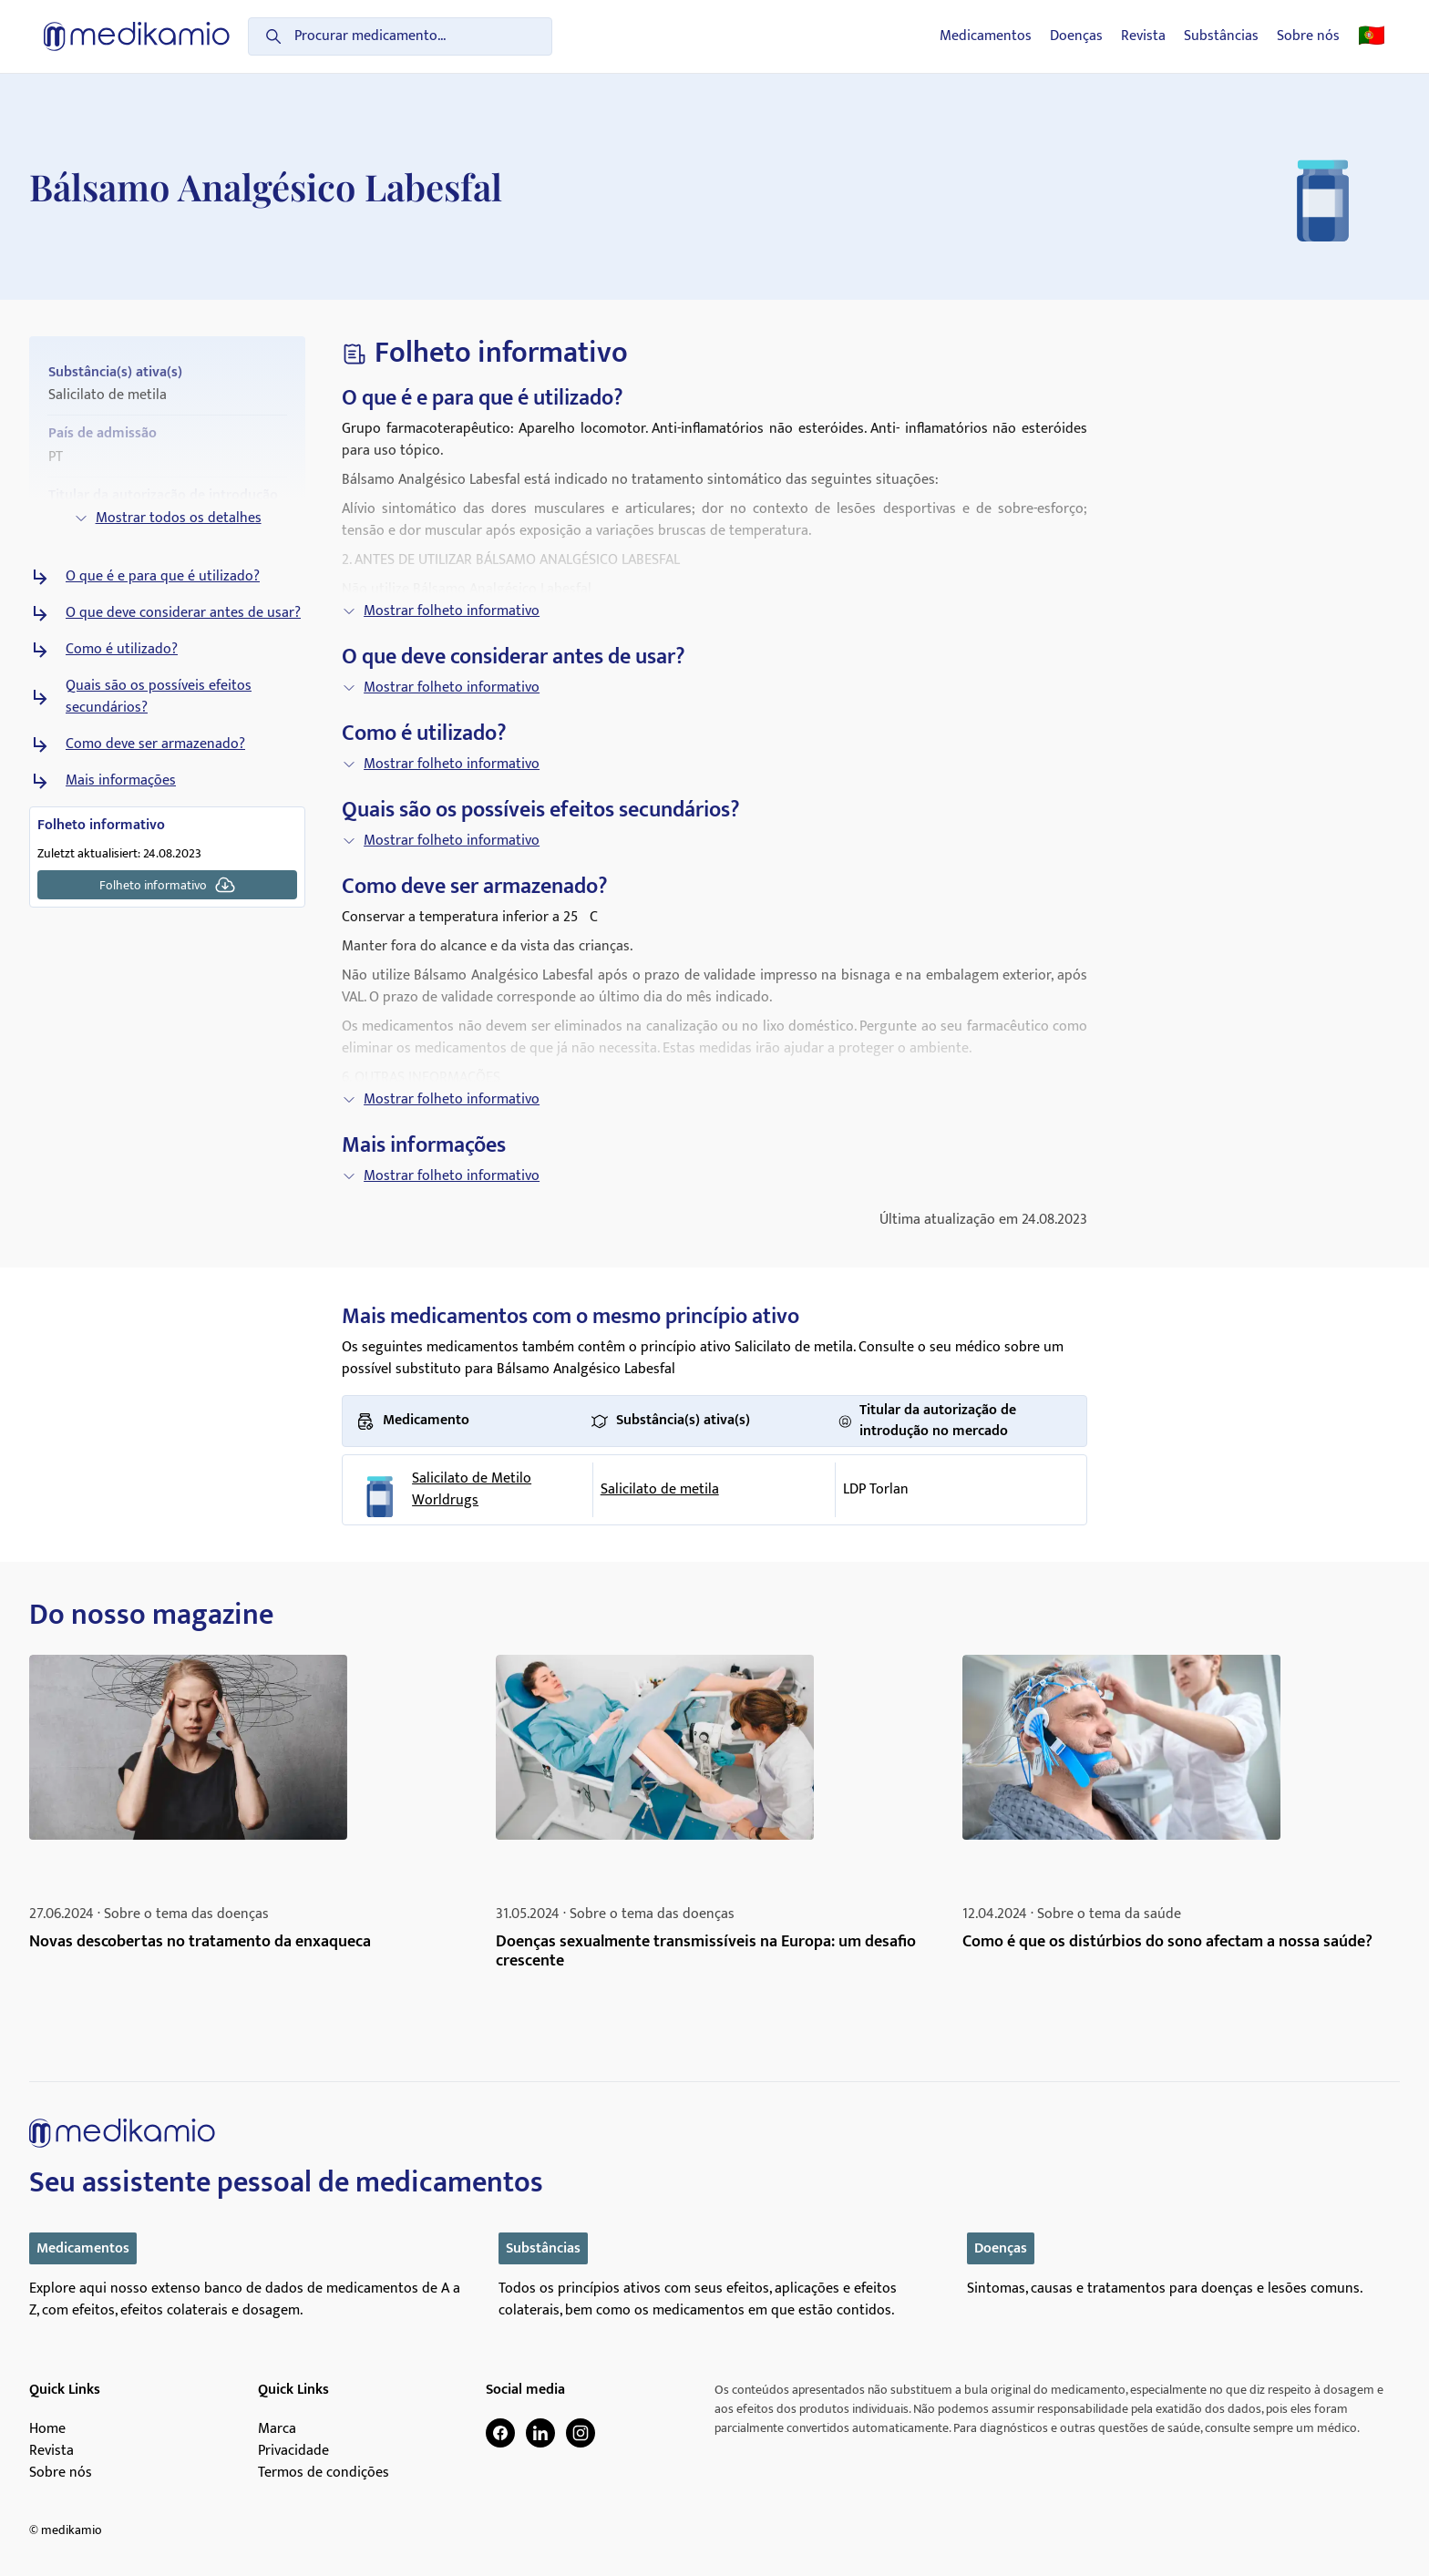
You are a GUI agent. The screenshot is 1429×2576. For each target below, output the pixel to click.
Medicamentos (986, 36)
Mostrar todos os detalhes (168, 518)
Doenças (1076, 36)
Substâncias (1221, 36)
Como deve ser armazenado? (155, 744)
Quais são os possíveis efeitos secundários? (159, 697)
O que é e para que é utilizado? (163, 577)
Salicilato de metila (660, 1489)
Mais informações (121, 781)
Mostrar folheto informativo (441, 611)
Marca (277, 2429)
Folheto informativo (167, 885)
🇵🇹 (1371, 36)
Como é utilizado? (122, 650)
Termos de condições (323, 2473)
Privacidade (293, 2451)
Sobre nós (1308, 36)
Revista (1143, 36)
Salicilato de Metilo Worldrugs (471, 1490)
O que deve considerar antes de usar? (183, 613)
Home (47, 2429)
